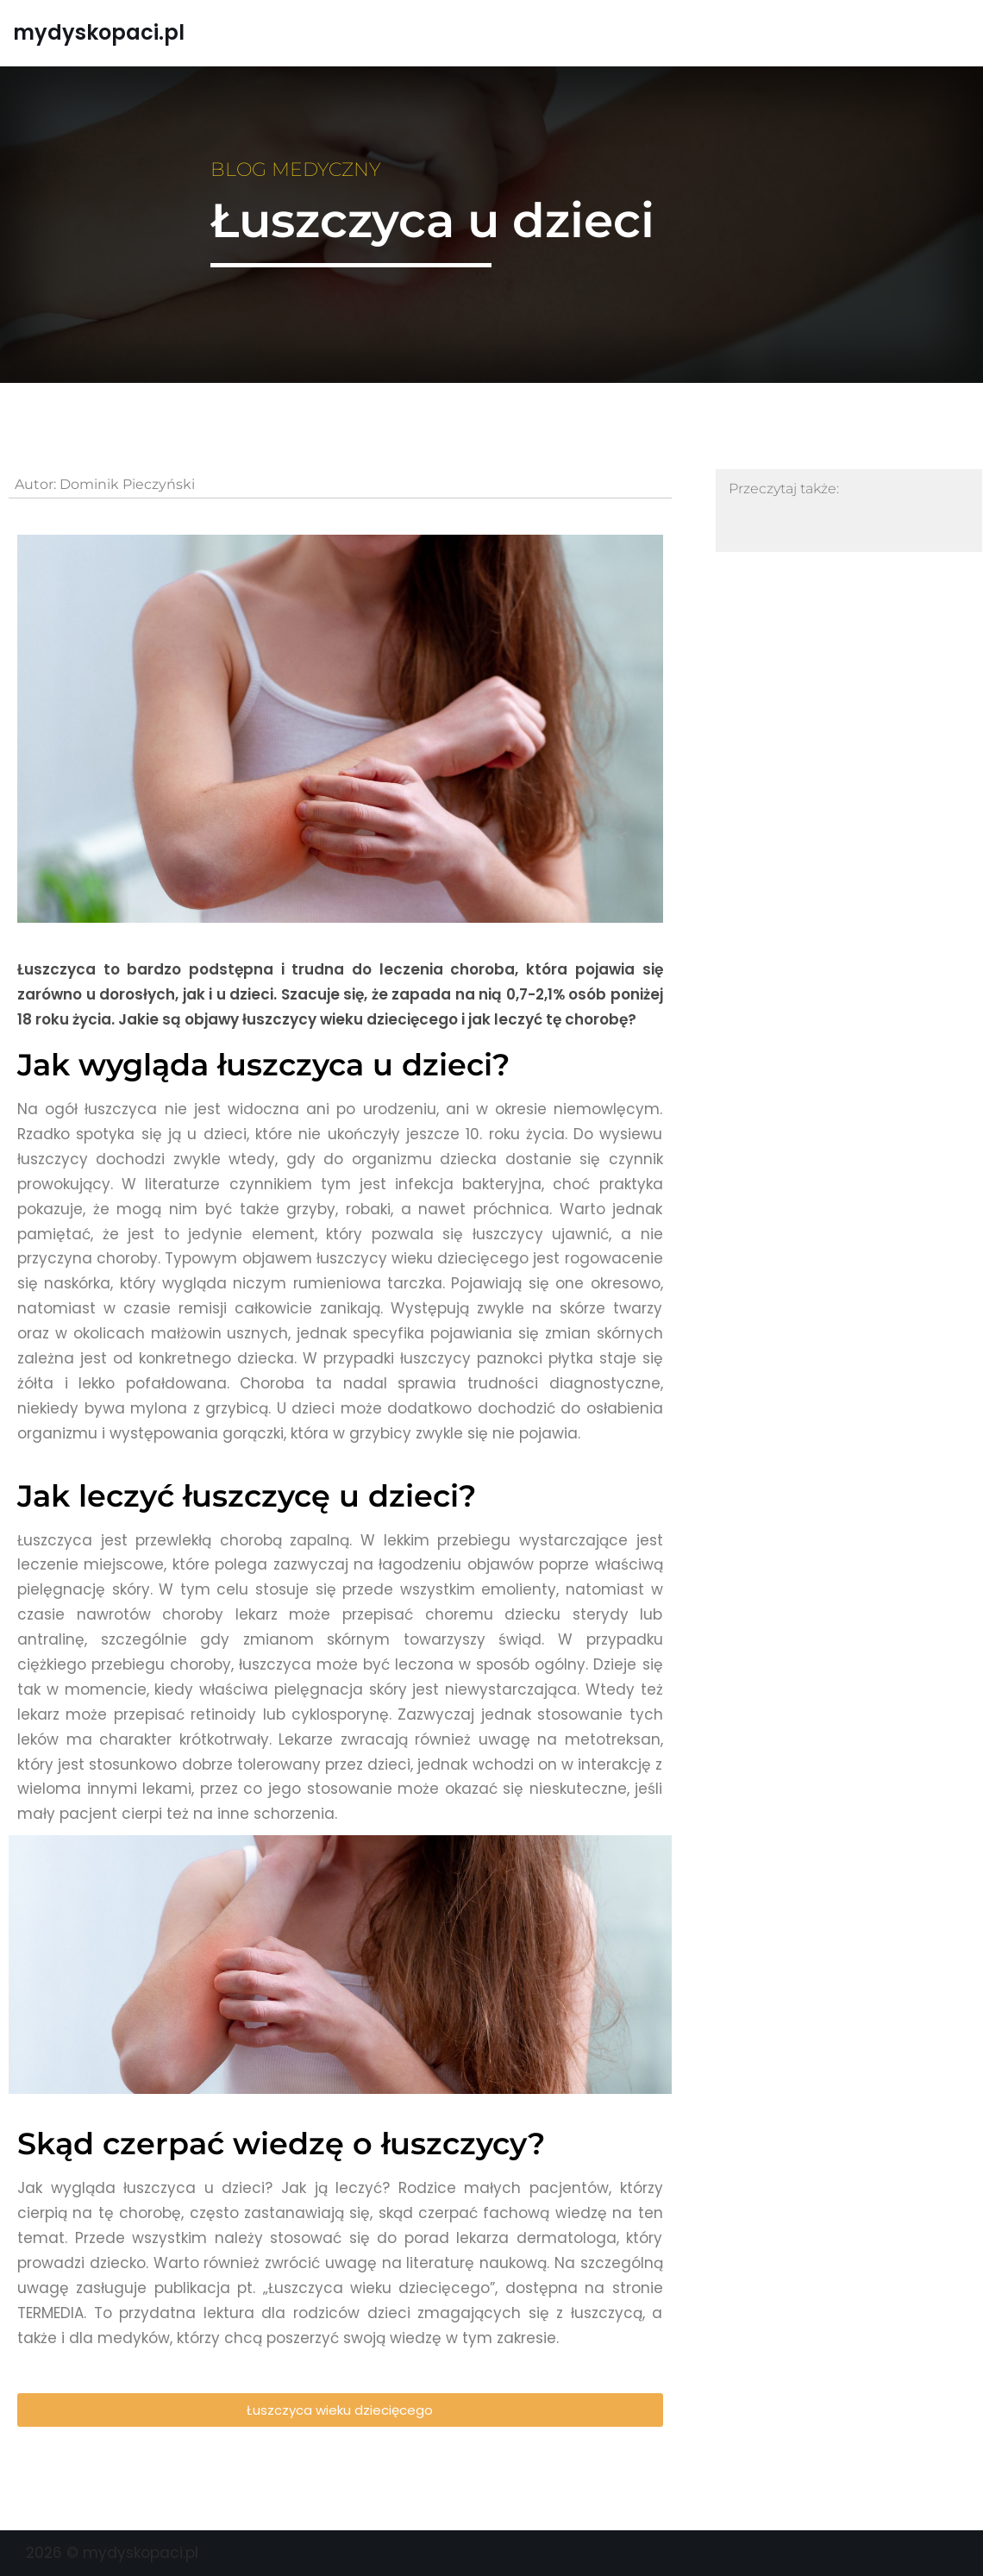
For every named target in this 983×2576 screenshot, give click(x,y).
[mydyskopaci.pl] (99, 33)
